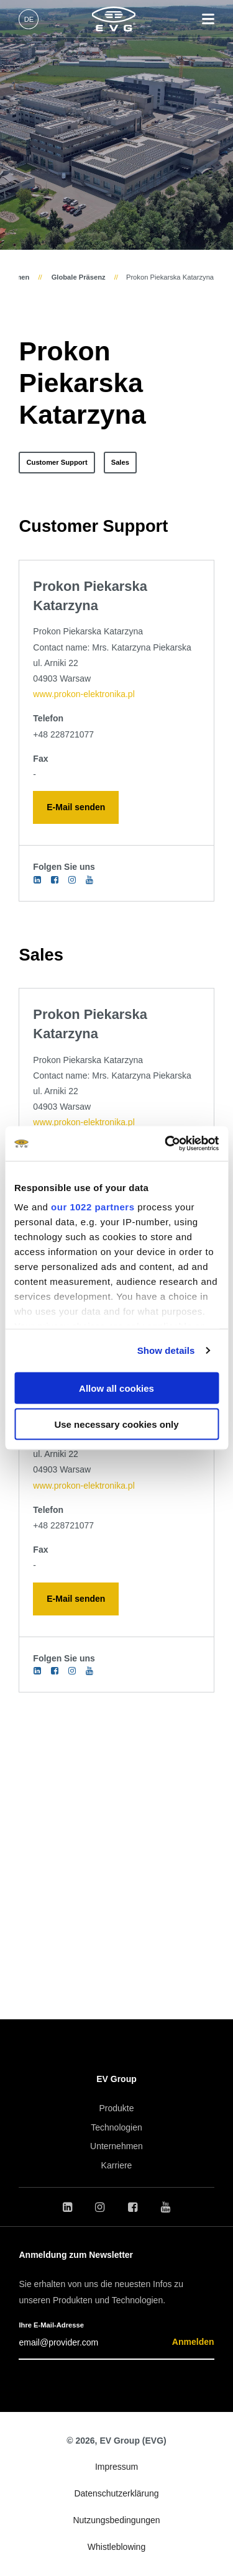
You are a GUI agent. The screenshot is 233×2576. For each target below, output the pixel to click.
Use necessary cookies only (116, 1424)
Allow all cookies (116, 1387)
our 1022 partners (92, 1207)
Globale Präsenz (78, 277)
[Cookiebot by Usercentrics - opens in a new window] (166, 1144)
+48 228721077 (63, 734)
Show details (166, 1350)
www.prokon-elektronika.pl (83, 694)
